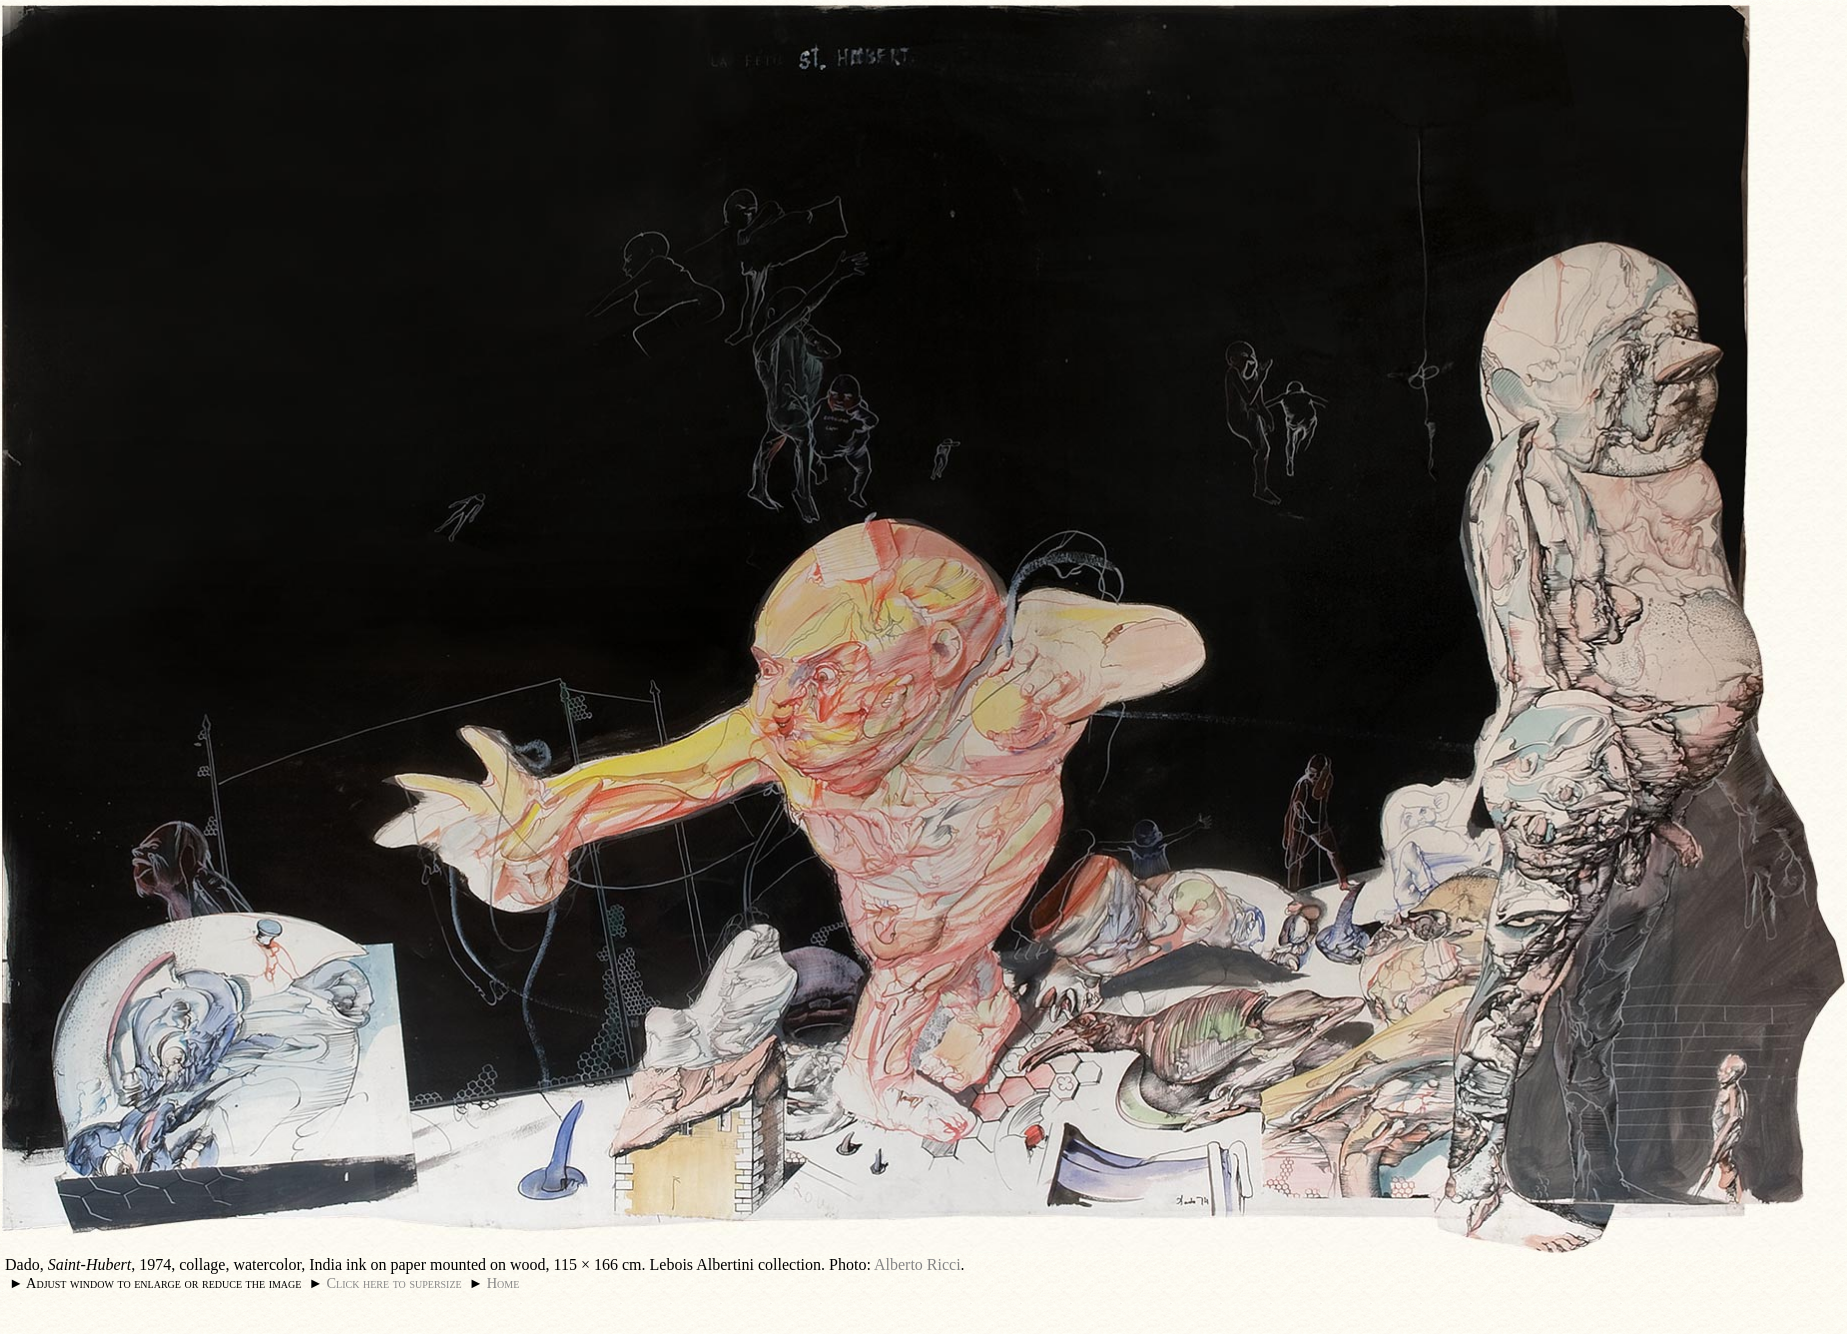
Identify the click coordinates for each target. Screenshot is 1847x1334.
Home (503, 1283)
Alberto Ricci (917, 1264)
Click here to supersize (393, 1283)
